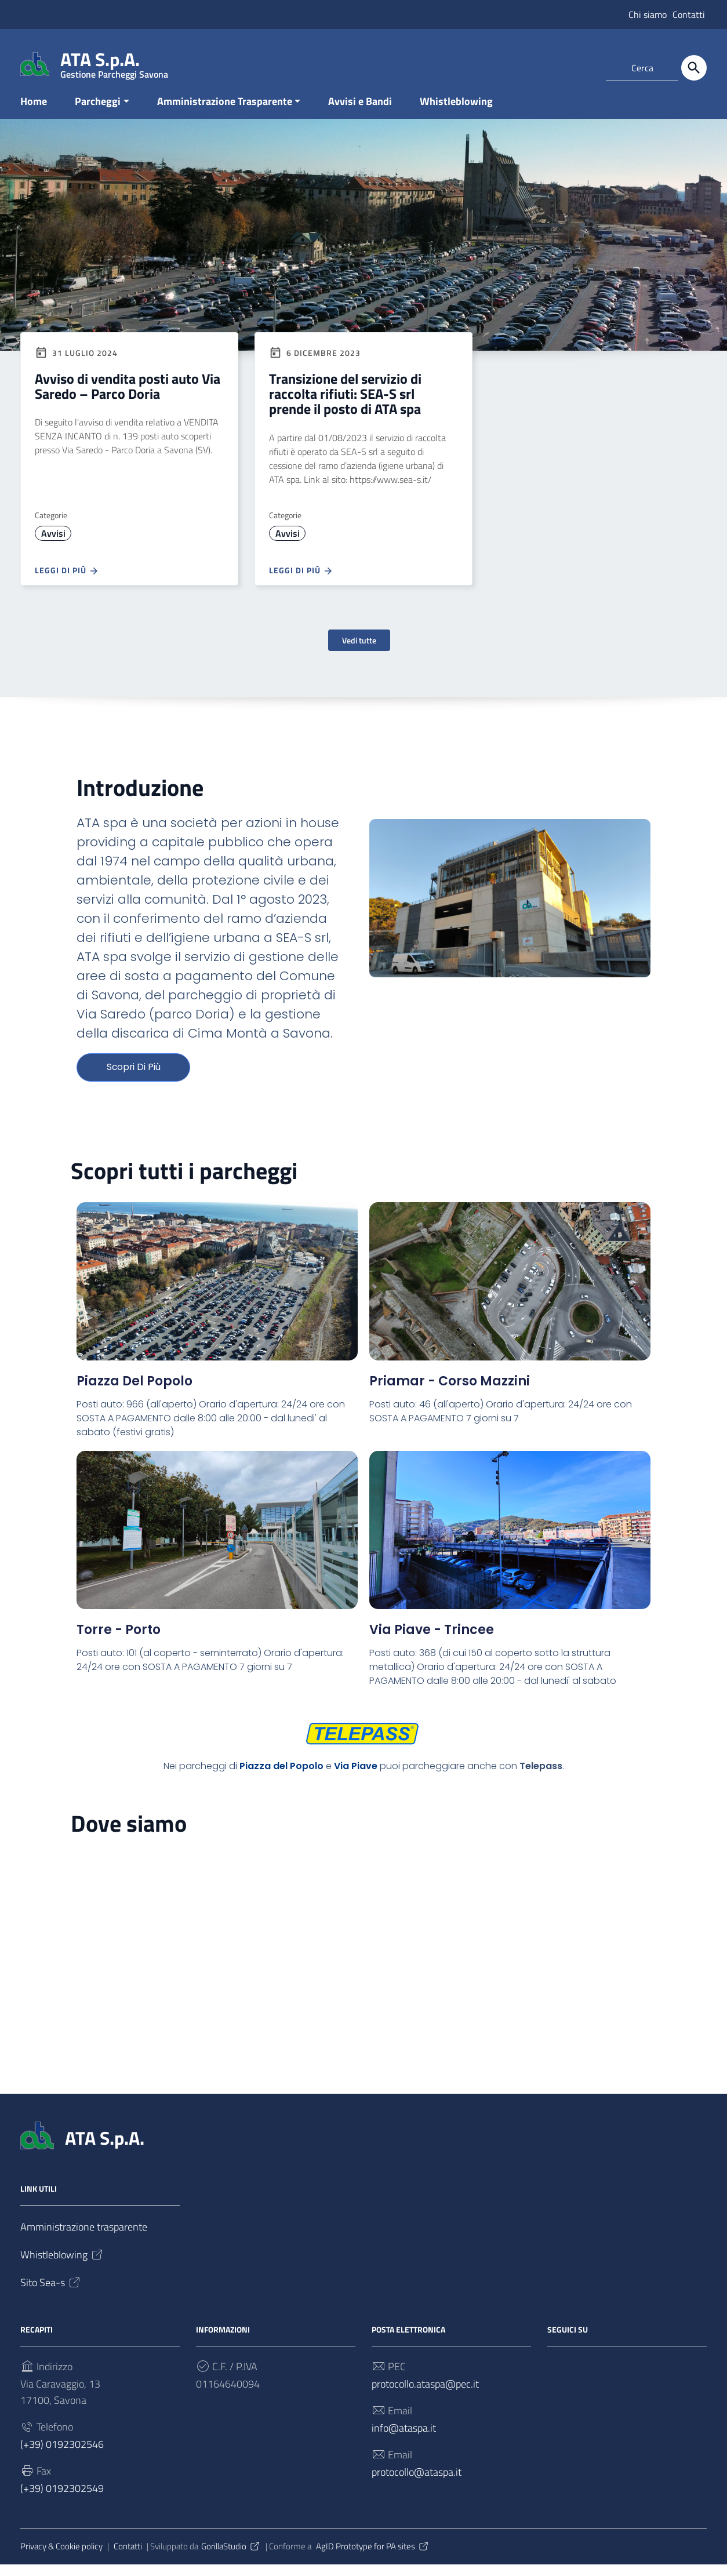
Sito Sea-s (51, 2294)
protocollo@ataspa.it (416, 2483)
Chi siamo (647, 14)
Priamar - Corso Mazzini (449, 1393)
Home (33, 112)
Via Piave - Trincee (431, 1641)
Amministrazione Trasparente (224, 112)
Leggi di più (67, 582)
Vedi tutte (359, 651)
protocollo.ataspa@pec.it (425, 2395)
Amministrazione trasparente (83, 2239)
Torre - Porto (119, 1641)
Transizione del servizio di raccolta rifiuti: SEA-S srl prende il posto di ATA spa (345, 405)
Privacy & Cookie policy (61, 2557)
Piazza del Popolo (134, 1393)
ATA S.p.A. (114, 61)
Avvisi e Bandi (360, 112)
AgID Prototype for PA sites (373, 2557)
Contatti (689, 14)
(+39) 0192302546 (62, 2456)
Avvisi (53, 544)
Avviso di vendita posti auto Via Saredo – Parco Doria (127, 397)
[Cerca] (694, 68)
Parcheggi (98, 112)
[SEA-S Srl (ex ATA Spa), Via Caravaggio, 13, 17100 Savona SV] (363, 1948)
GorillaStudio (231, 2557)
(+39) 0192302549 (62, 2500)
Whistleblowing (456, 112)
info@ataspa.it (404, 2439)
